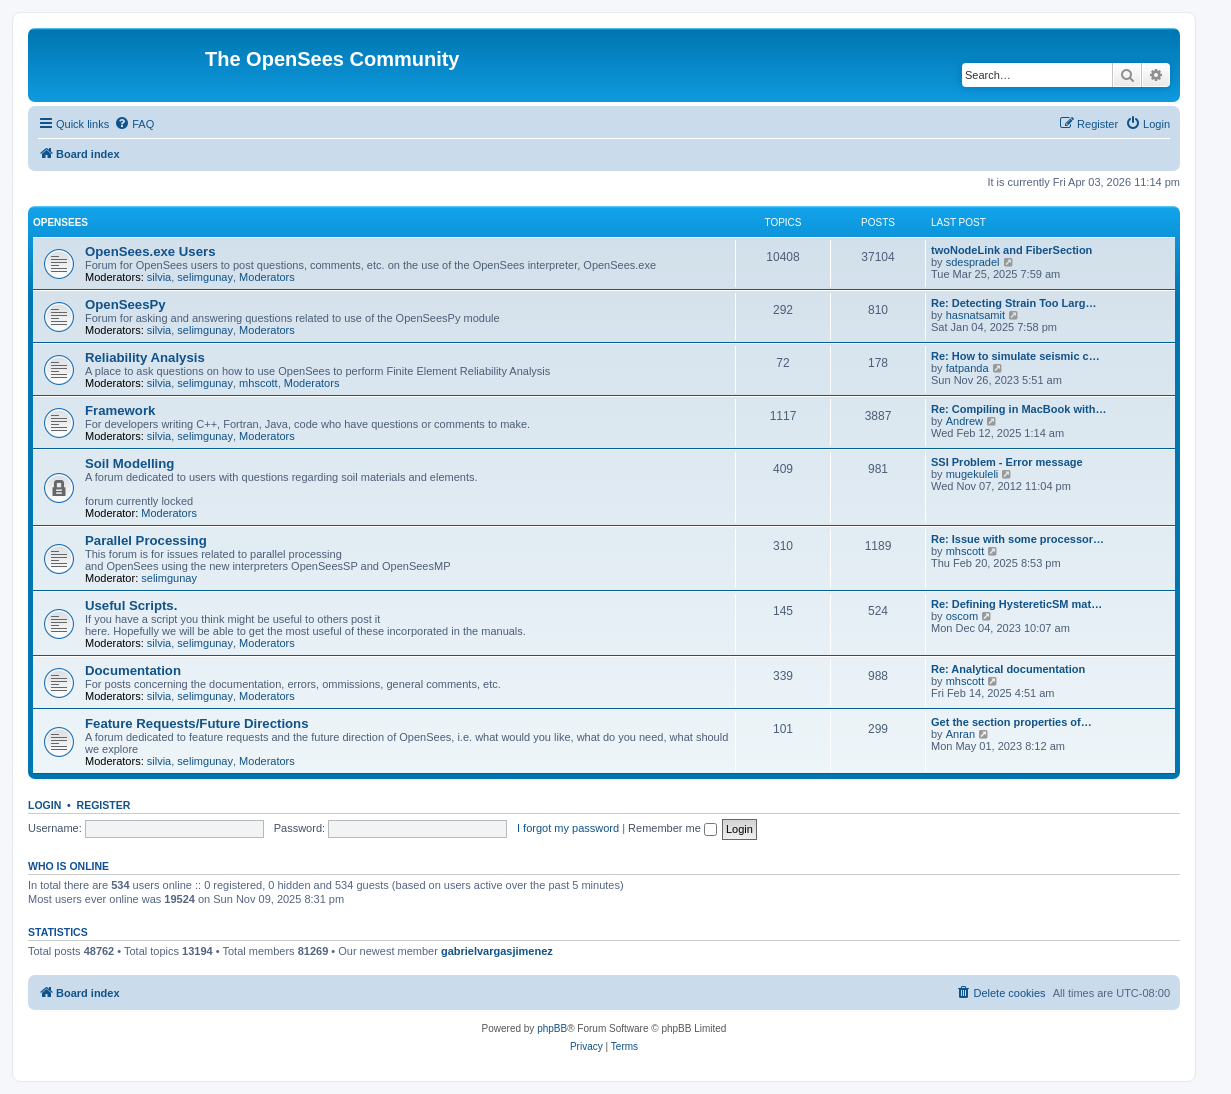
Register (104, 805)
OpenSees (60, 222)
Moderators (267, 277)
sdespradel (973, 262)
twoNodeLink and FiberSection (1011, 250)
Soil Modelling (129, 463)
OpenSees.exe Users (150, 251)
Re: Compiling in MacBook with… (1018, 409)
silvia (159, 277)
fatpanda (967, 368)
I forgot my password (568, 828)
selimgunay (205, 277)
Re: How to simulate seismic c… (1015, 356)
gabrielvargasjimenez (497, 951)
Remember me (672, 828)
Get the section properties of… (1011, 722)
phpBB (552, 1028)
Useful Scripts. (131, 605)
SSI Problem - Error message (1007, 462)
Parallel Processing (146, 540)
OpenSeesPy (125, 304)
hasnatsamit (975, 315)
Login (44, 805)
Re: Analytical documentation (1008, 669)
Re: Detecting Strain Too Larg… (1013, 303)
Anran (960, 734)
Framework (120, 410)
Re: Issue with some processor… (1017, 539)
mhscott (258, 383)
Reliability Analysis (145, 357)
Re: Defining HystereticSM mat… (1016, 604)
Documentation (133, 670)
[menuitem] (134, 124)
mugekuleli (972, 474)
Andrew (964, 421)
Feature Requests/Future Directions (197, 723)
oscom (962, 616)
